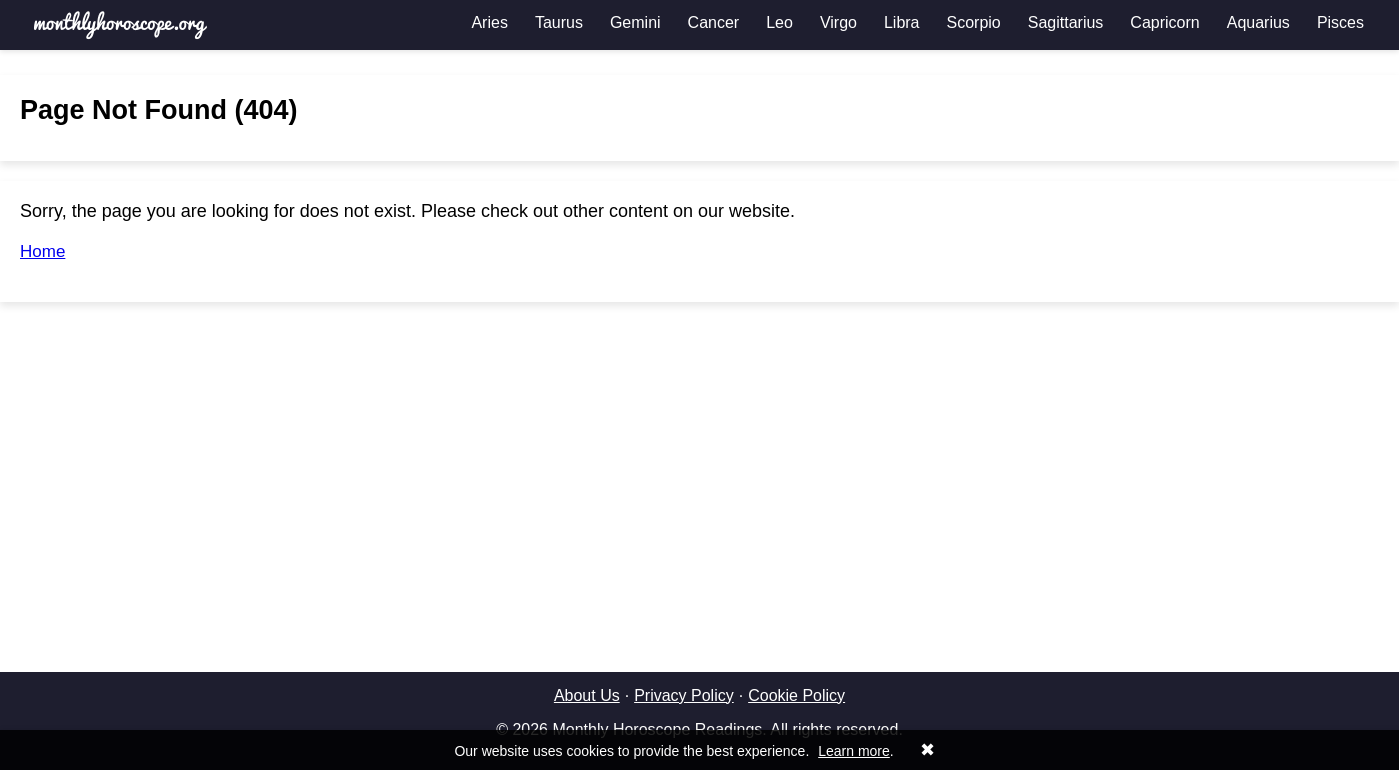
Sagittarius (1066, 22)
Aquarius (1258, 22)
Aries (489, 22)
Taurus (559, 22)
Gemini (635, 22)
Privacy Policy (684, 695)
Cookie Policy (796, 695)
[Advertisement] (700, 462)
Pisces (1340, 22)
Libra (902, 22)
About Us (587, 695)
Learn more (854, 751)
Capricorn (1164, 22)
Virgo (838, 22)
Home (42, 251)
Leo (779, 22)
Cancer (714, 22)
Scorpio (974, 22)
